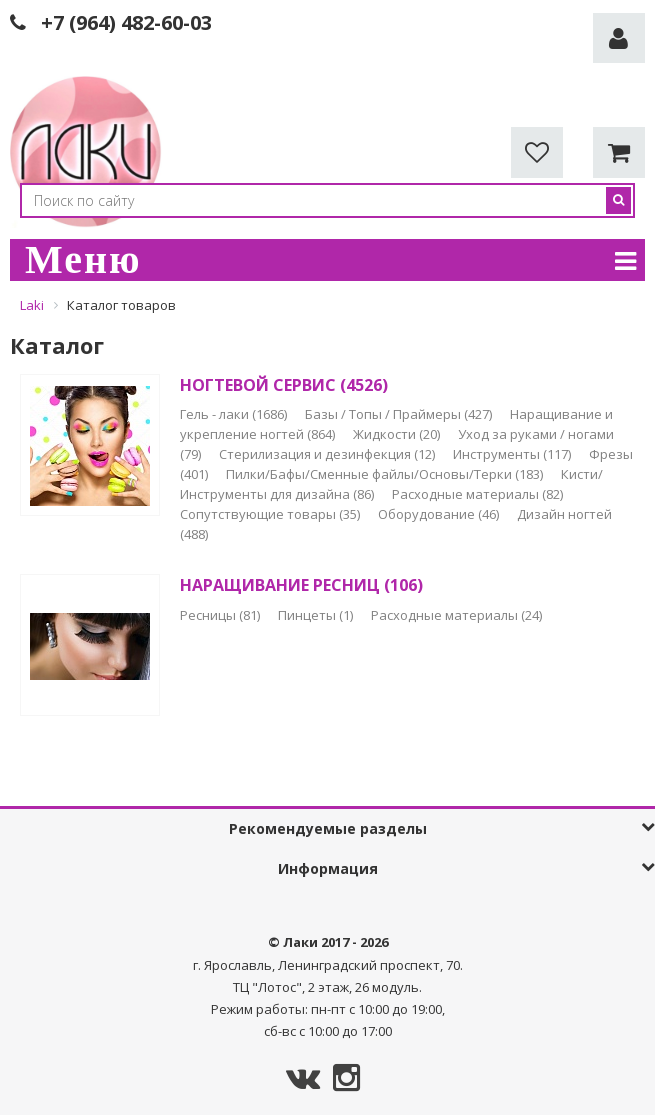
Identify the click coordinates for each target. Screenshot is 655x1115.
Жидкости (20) (398, 434)
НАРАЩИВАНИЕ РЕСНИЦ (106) (301, 585)
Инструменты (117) (513, 454)
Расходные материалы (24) (456, 615)
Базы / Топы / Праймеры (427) (400, 414)
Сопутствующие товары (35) (271, 514)
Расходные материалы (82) (477, 494)
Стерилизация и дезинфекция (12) (328, 454)
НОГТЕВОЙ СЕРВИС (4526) (284, 385)
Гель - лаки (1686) (235, 414)
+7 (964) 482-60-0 (121, 22)
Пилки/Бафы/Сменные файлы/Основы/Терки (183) (386, 474)
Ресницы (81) (221, 615)
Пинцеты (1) (317, 615)
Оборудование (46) (440, 514)
